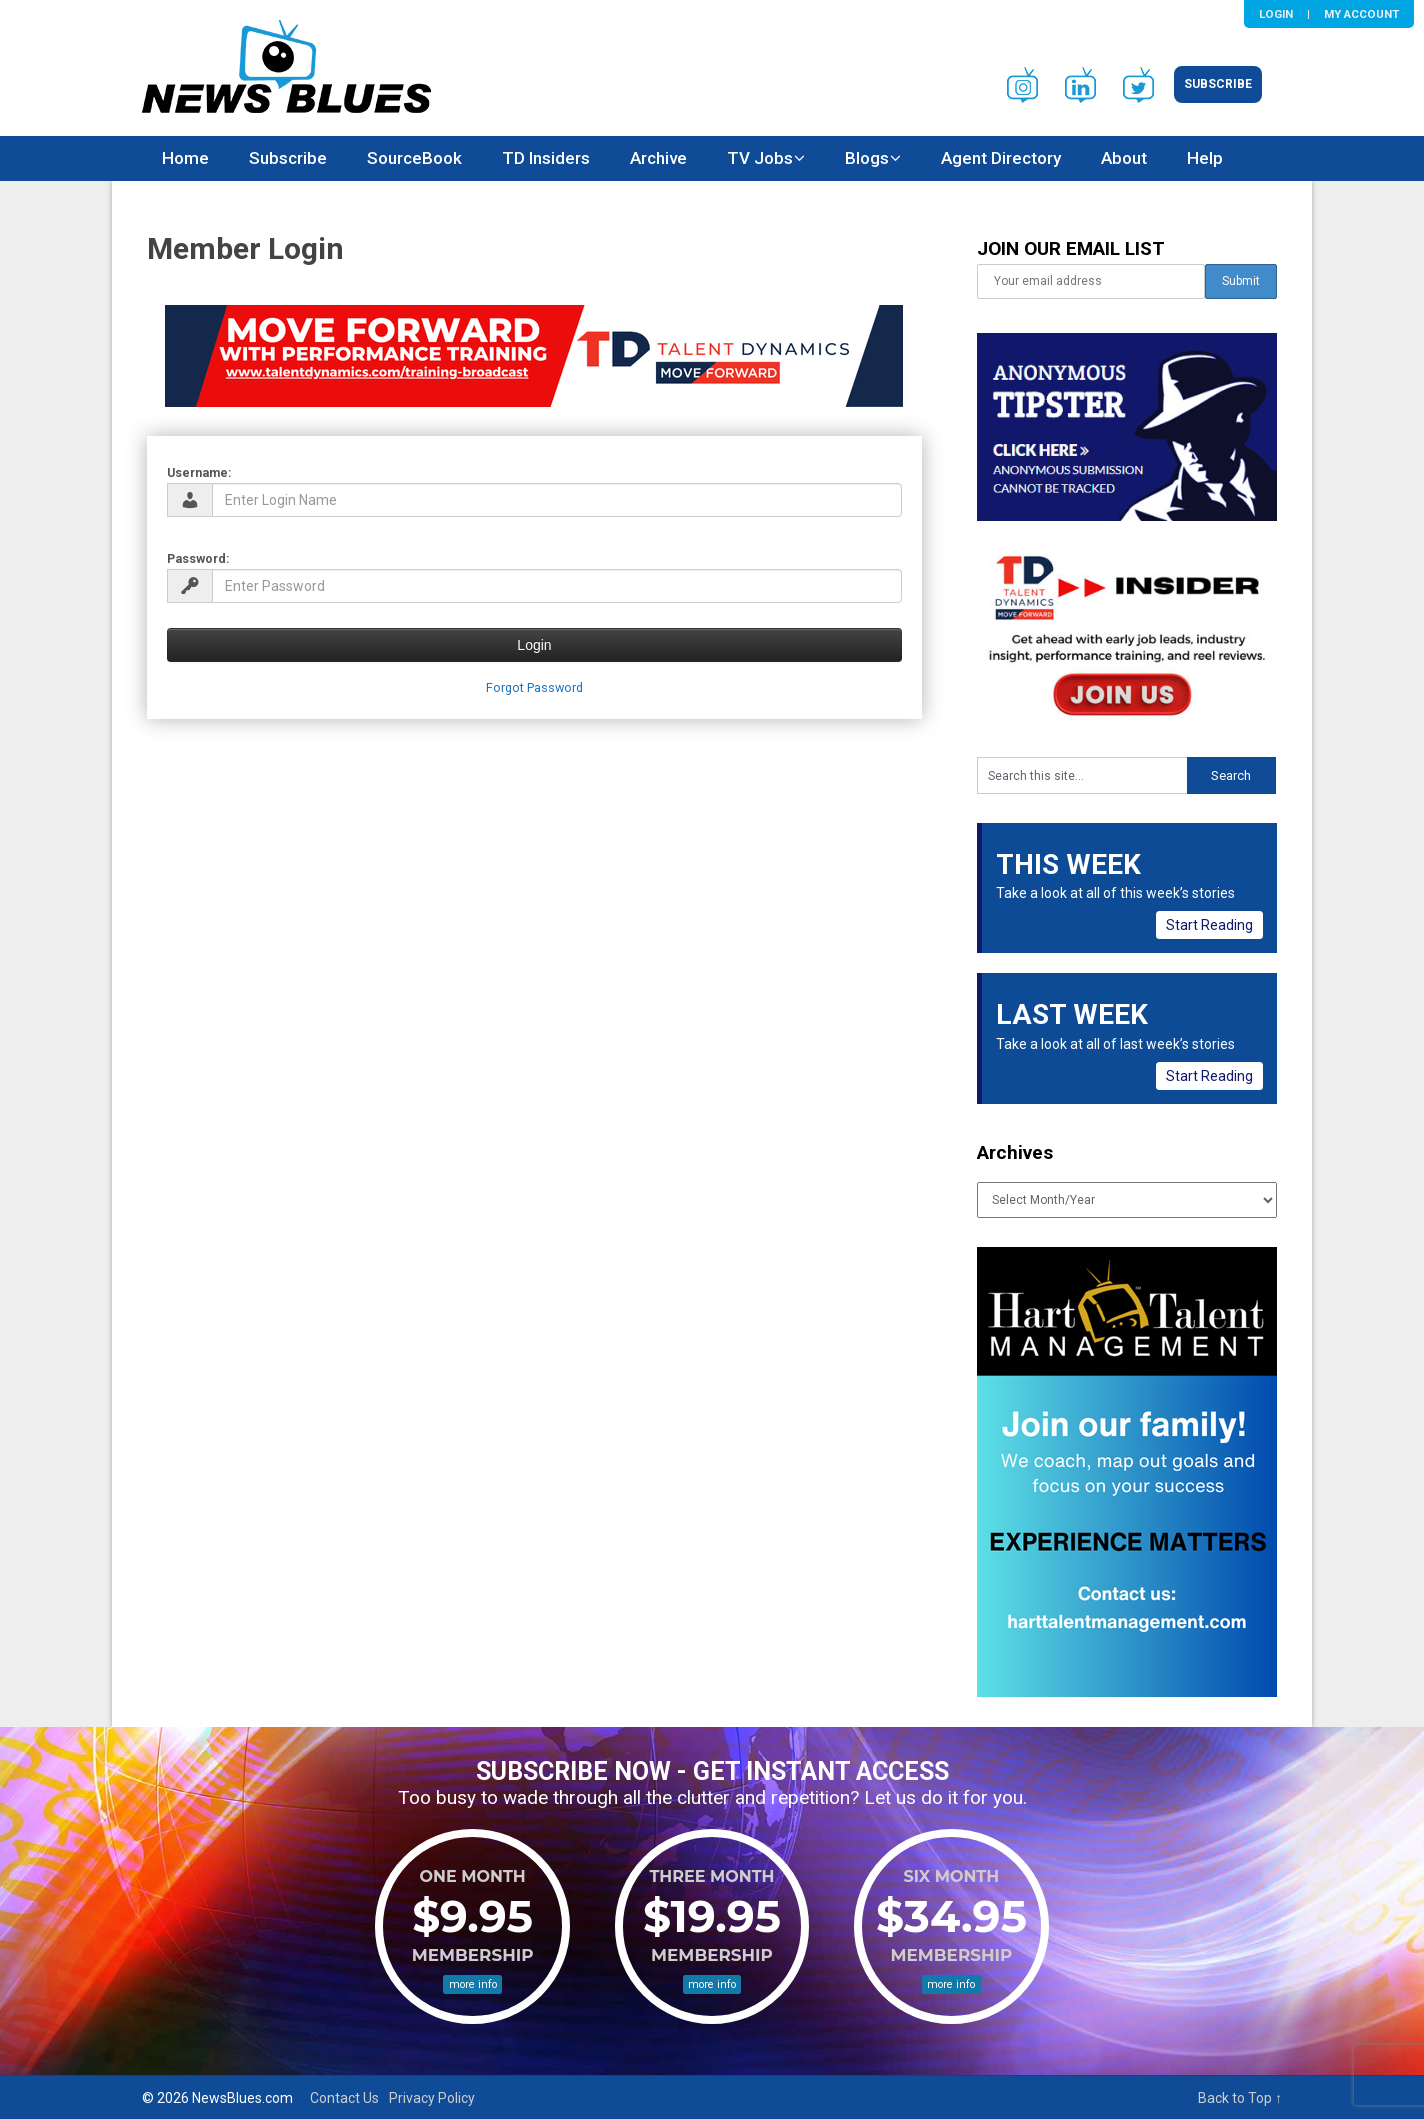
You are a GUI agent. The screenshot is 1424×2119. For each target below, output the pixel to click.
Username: (199, 472)
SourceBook (414, 158)
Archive (658, 158)
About (1124, 158)
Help (1205, 158)
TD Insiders (546, 158)
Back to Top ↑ (1240, 2098)
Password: (198, 558)
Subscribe (1218, 84)
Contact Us (344, 2098)
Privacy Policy (432, 2098)
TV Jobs (760, 158)
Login (1276, 14)
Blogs (867, 158)
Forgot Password (534, 687)
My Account (1361, 14)
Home (185, 158)
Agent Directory (1001, 158)
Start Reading (1209, 925)
